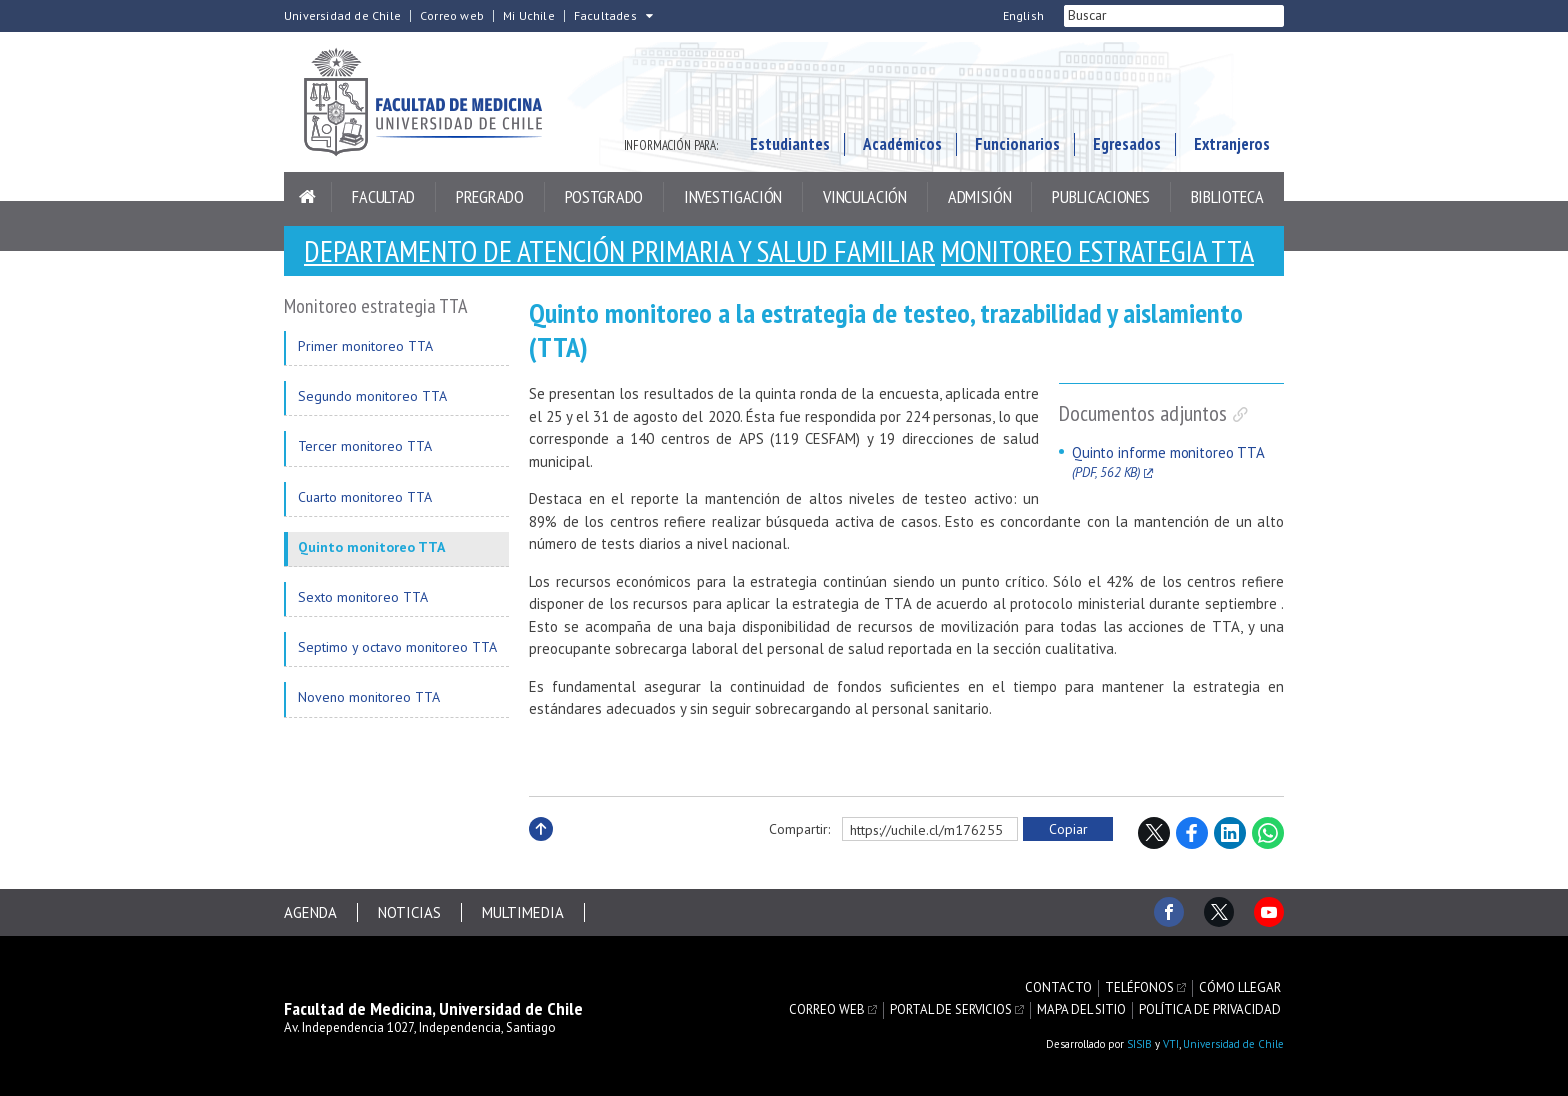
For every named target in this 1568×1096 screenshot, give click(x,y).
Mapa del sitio (1081, 1010)
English (1023, 16)
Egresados (1127, 144)
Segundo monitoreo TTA (372, 396)
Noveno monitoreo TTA (369, 697)
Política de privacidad (1210, 1010)
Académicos (902, 144)
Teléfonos (1139, 988)
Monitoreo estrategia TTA (1097, 250)
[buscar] (1150, 16)
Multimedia (523, 912)
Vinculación (865, 196)
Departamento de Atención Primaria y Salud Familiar (619, 250)
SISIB (1139, 1044)
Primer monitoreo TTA (365, 346)
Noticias (409, 912)
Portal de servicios (951, 1010)
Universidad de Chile (342, 16)
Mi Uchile (529, 16)
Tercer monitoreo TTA (365, 446)
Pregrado (490, 196)
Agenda (310, 912)
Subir (541, 850)
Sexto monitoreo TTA (363, 597)
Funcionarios (1017, 144)
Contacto (1058, 988)
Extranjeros (1232, 144)
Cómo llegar (1240, 988)
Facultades (605, 16)
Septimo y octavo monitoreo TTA (397, 647)
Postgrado (604, 196)
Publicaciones (1100, 196)
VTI (1171, 1044)
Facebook (1192, 833)
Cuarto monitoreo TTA (365, 497)
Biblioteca (1227, 196)
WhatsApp (1268, 833)
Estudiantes (790, 144)
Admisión (980, 196)
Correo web (452, 16)
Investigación (733, 196)
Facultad (383, 196)
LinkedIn (1230, 833)
